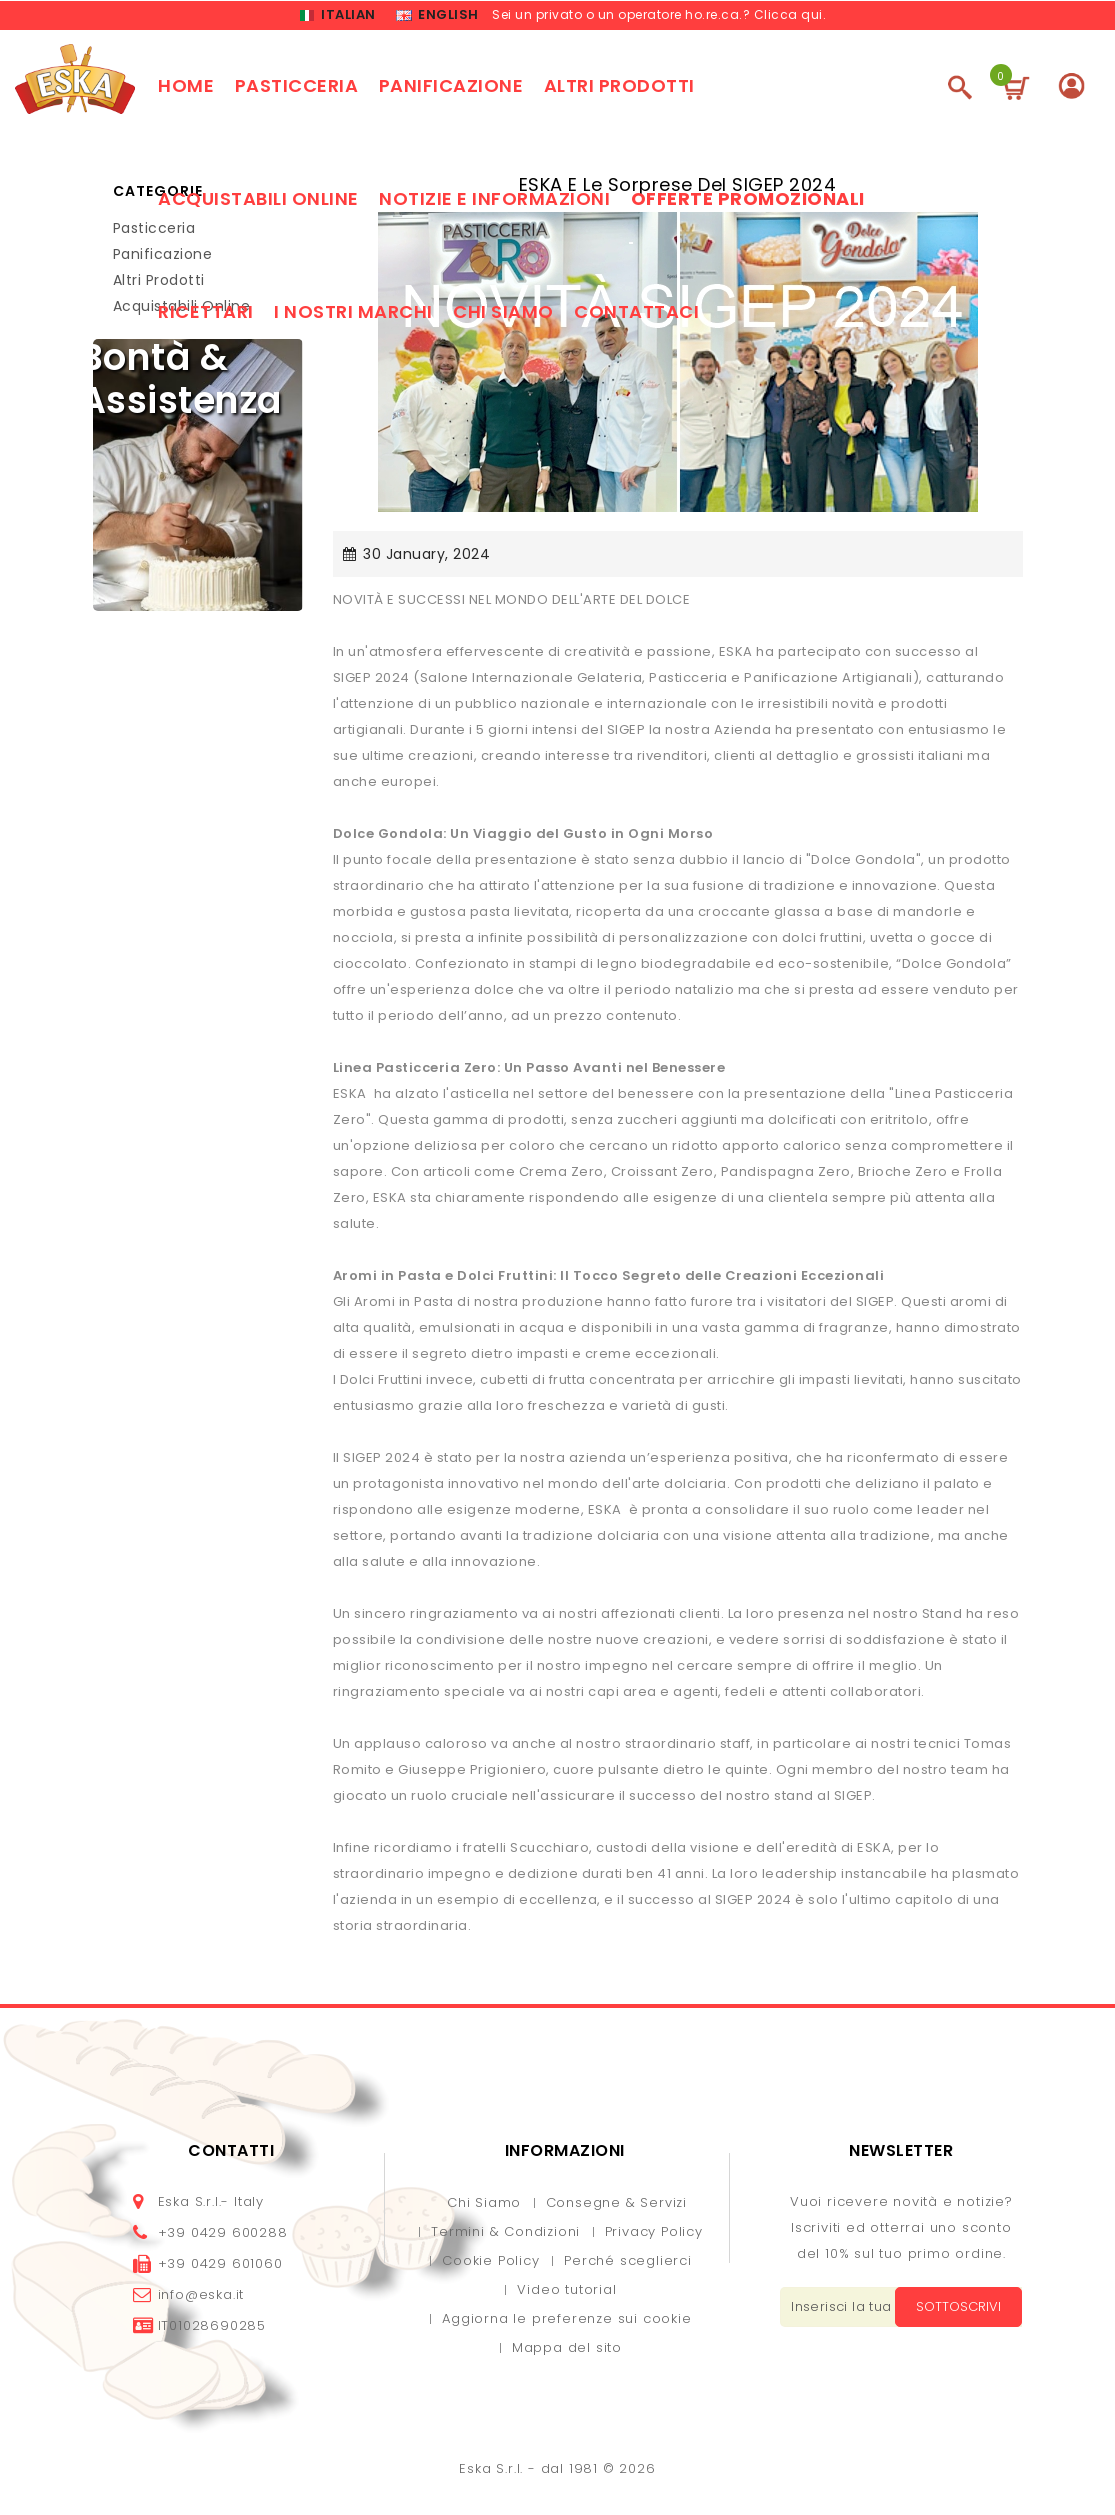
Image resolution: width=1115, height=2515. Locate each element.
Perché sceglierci (628, 2263)
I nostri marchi (353, 314)
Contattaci (636, 314)
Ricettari (206, 314)
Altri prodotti (619, 88)
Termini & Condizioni (505, 2234)
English (437, 16)
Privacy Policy (654, 2234)
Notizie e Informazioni (494, 201)
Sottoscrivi (954, 2309)
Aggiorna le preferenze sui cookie (566, 2321)
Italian (337, 16)
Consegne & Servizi (616, 2205)
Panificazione (451, 88)
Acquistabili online (258, 201)
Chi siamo (503, 314)
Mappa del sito (567, 2350)
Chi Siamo (484, 2205)
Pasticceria (297, 88)
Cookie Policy (490, 2263)
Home (186, 88)
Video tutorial (566, 2292)
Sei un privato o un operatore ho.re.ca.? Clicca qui (657, 15)
